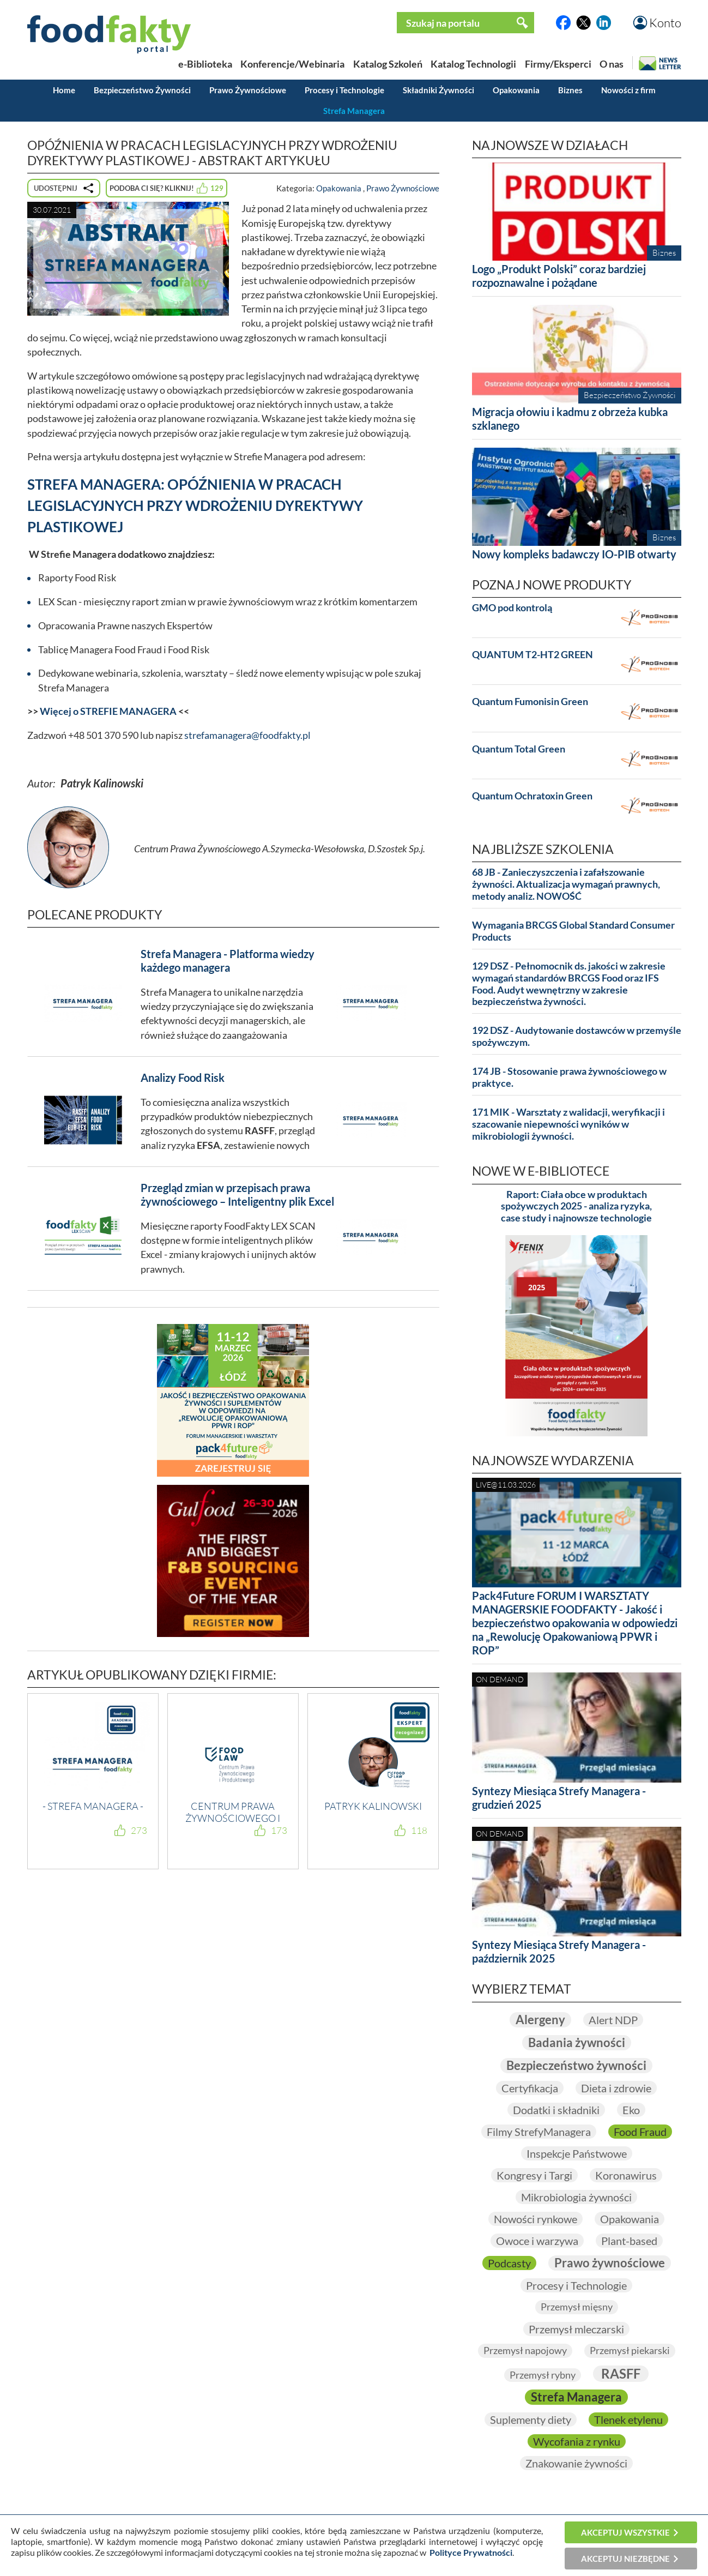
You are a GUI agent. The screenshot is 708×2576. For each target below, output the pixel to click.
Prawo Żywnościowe (247, 90)
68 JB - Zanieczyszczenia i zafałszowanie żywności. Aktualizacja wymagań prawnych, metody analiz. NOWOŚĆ (566, 884)
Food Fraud (640, 2131)
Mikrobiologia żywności (576, 2197)
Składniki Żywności (438, 90)
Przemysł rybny (543, 2375)
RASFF (620, 2373)
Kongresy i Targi (534, 2175)
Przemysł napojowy (525, 2350)
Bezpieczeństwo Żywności (142, 90)
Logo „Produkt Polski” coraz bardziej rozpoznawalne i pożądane (559, 275)
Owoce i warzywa (537, 2240)
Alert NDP (613, 2019)
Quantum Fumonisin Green (530, 701)
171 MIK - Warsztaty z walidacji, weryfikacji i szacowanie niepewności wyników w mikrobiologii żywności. (568, 1124)
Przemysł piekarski (630, 2350)
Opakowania (516, 90)
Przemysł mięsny (577, 2307)
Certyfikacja (529, 2087)
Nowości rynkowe (535, 2218)
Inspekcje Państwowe (577, 2153)
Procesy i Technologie (344, 90)
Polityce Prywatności (470, 2552)
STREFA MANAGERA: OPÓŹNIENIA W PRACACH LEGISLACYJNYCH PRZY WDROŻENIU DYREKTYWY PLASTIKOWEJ (195, 505)
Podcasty (509, 2263)
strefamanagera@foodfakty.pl (247, 735)
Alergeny (540, 2019)
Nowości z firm (628, 90)
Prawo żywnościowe (609, 2262)
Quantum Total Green (518, 749)
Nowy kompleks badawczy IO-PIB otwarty (574, 554)
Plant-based (629, 2240)
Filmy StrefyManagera (539, 2131)
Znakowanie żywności (576, 2463)
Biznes (570, 90)
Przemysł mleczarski (576, 2329)
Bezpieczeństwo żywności (576, 2065)
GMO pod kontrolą (512, 607)
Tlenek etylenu (628, 2419)
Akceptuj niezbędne (625, 2558)
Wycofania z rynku (576, 2441)
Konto (665, 22)
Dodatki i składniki (556, 2109)
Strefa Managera (354, 111)
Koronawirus (626, 2175)
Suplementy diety (530, 2419)
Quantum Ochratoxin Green (532, 796)
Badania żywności (576, 2042)
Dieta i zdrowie (616, 2087)
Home (64, 90)
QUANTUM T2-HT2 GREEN (532, 654)
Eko (631, 2109)
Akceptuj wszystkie (625, 2532)
